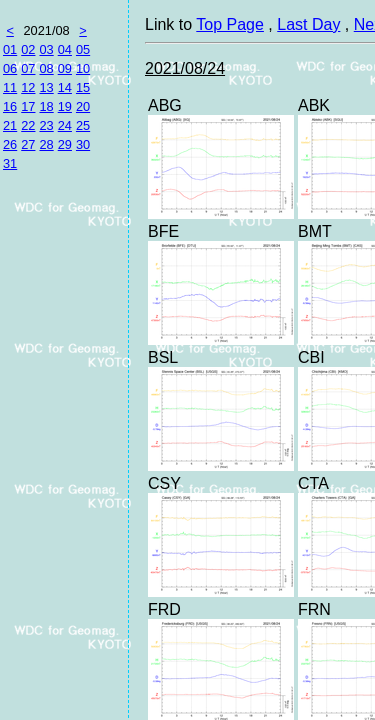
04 (65, 49)
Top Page (230, 24)
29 (65, 144)
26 (10, 144)
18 (46, 106)
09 (65, 68)
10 (83, 68)
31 (10, 163)
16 (10, 106)
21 (10, 125)
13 (46, 87)
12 (28, 87)
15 (83, 87)
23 (46, 125)
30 (83, 144)
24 (65, 125)
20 (83, 106)
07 (28, 68)
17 (28, 106)
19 (65, 106)
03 (46, 49)
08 (46, 68)
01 (10, 49)
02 (28, 49)
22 (28, 125)
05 (83, 49)
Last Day (308, 24)
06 (10, 68)
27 (28, 144)
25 (83, 125)
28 (46, 144)
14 (65, 87)
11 (10, 87)
